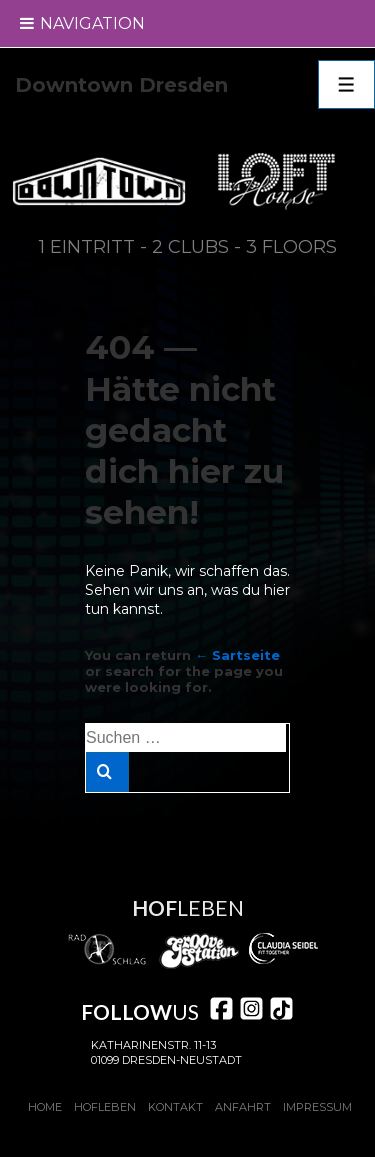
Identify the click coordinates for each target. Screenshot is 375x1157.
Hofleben (105, 1107)
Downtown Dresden (121, 85)
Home (45, 1107)
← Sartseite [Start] (237, 655)
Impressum (317, 1107)
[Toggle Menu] (27, 23)
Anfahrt (243, 1107)
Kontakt (175, 1107)
